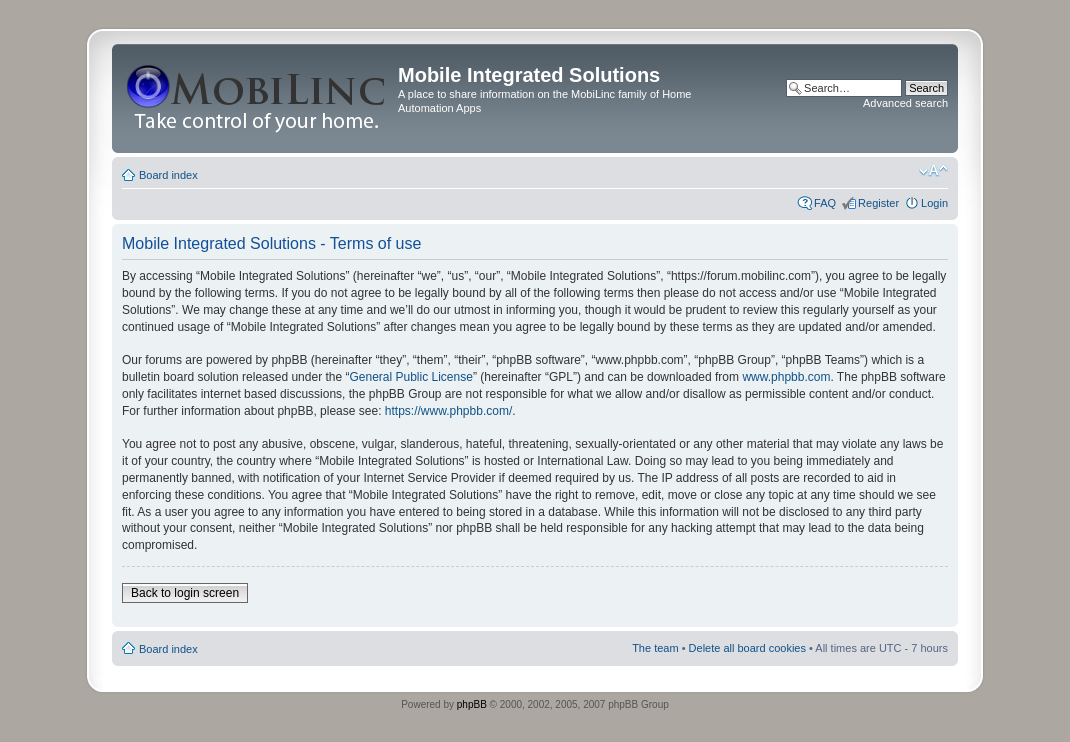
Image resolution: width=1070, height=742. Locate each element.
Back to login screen (185, 593)
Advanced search (905, 103)
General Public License (410, 377)
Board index (168, 175)
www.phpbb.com (786, 377)
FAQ (825, 203)
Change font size (933, 171)
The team (655, 648)
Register (878, 203)
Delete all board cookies (747, 648)
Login (934, 203)
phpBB (472, 704)
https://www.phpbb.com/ (448, 411)
